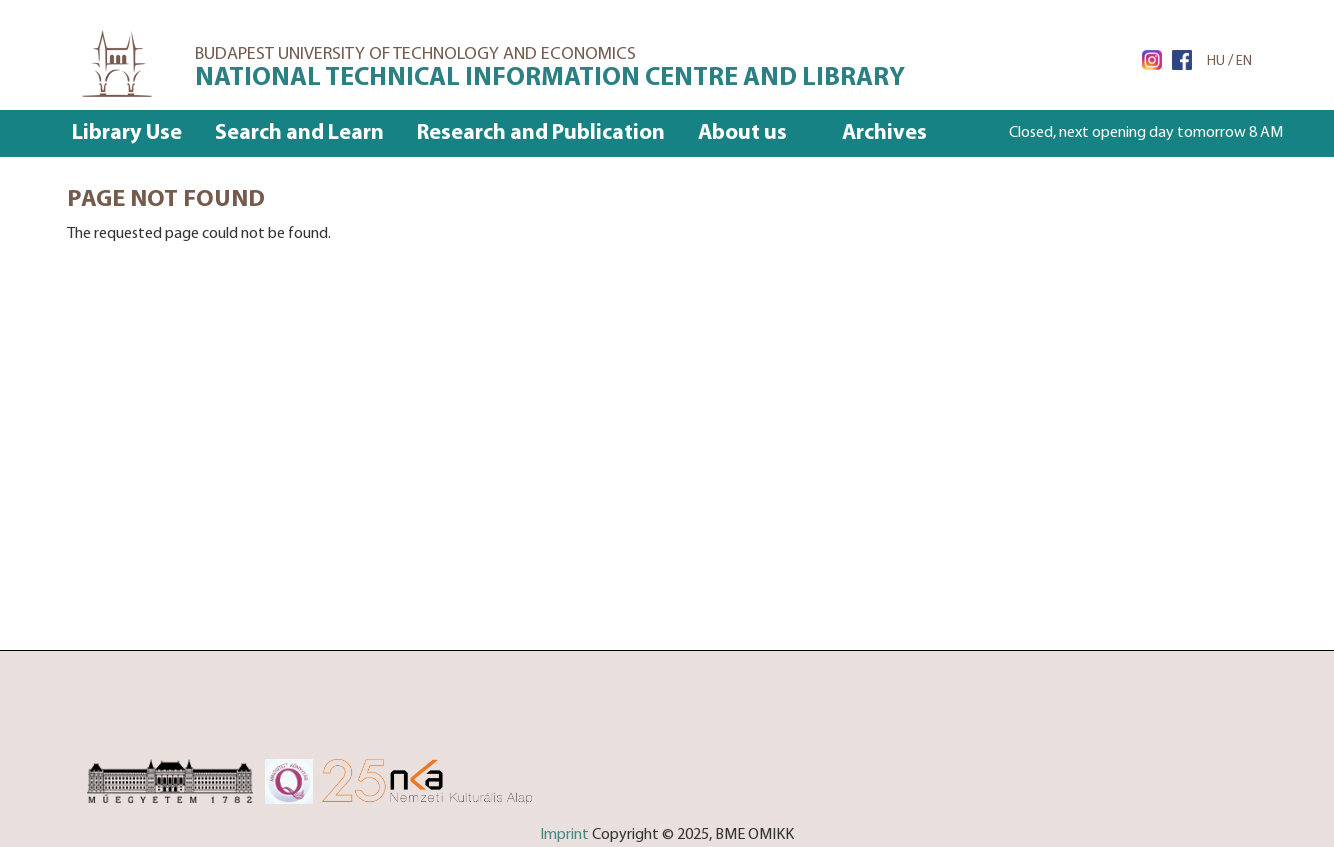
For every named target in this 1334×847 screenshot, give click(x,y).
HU (1216, 61)
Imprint (564, 835)
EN (1244, 61)
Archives (884, 133)
